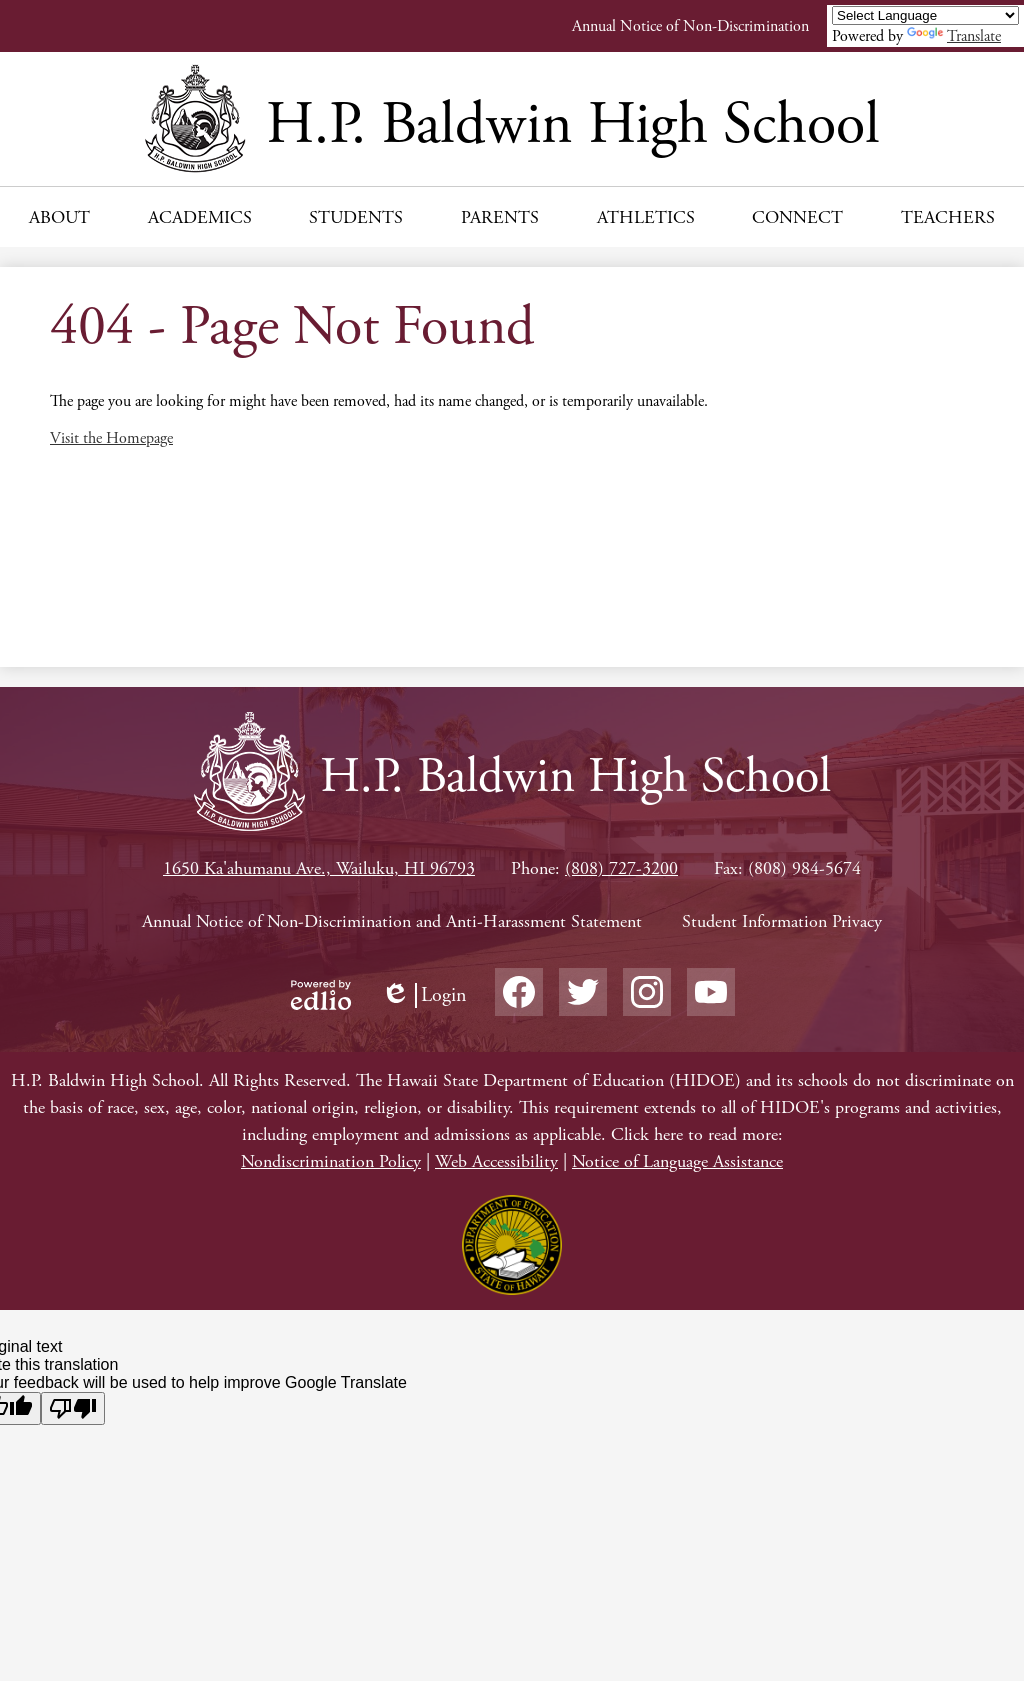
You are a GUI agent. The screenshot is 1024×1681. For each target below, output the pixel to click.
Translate (954, 36)
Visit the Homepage (111, 438)
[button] (59, 217)
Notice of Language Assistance (677, 1161)
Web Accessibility (496, 1161)
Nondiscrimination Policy (331, 1161)
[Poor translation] (73, 1408)
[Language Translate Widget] (925, 15)
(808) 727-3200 (621, 868)
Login (424, 995)
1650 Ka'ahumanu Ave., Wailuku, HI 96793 (319, 868)
